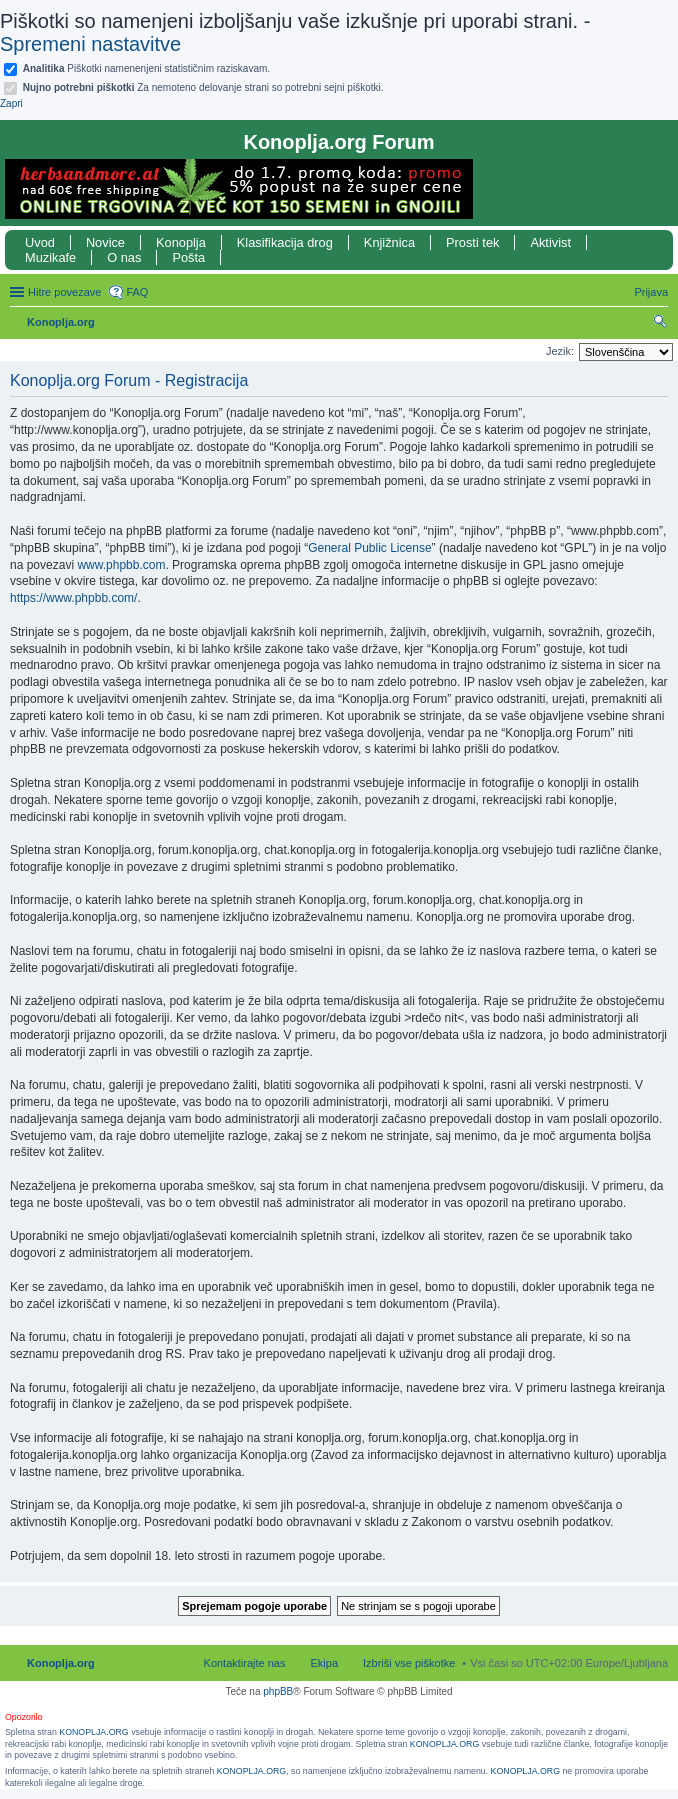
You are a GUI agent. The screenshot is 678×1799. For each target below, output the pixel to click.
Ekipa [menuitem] (324, 1663)
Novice (105, 242)
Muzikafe (50, 257)
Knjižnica (389, 242)
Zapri (11, 103)
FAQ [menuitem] (137, 292)
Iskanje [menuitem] (660, 324)
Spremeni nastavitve (90, 44)
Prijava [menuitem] (651, 292)
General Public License (369, 548)
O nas (124, 257)
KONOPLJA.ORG (93, 1732)
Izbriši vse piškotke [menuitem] (409, 1663)
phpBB (278, 1691)
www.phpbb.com (121, 565)
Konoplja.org (61, 322)
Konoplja (181, 242)
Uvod (40, 242)
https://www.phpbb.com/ (73, 598)
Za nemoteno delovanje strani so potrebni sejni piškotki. (203, 87)
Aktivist (550, 242)
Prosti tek (472, 242)
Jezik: (560, 351)
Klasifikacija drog (285, 242)
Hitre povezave (64, 292)
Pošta (188, 257)
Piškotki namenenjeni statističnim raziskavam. (146, 68)
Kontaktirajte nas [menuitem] (245, 1663)
